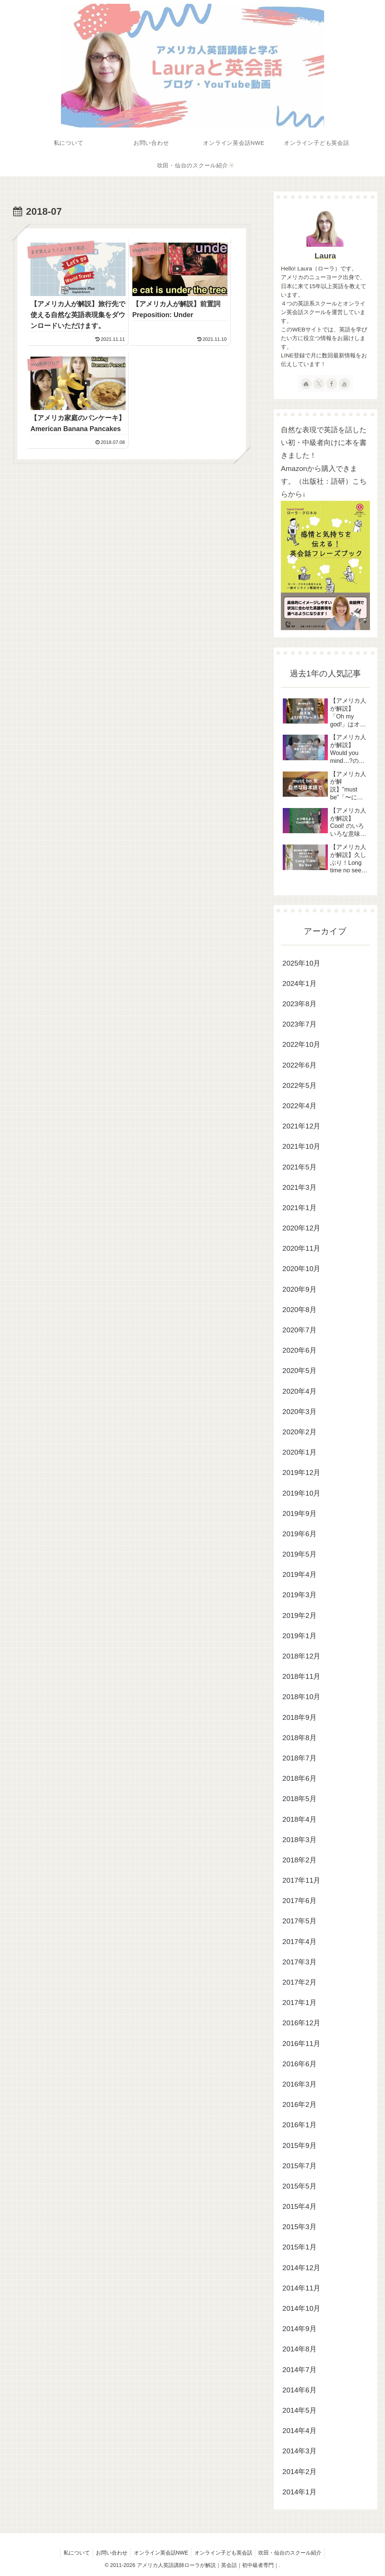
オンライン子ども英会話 (225, 2553)
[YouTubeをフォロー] (344, 384)
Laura (325, 255)
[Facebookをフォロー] (331, 384)
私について (73, 2553)
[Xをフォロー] (319, 384)
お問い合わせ (110, 2553)
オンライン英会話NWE (161, 2553)
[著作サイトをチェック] (306, 384)
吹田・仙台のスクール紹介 (293, 2553)
